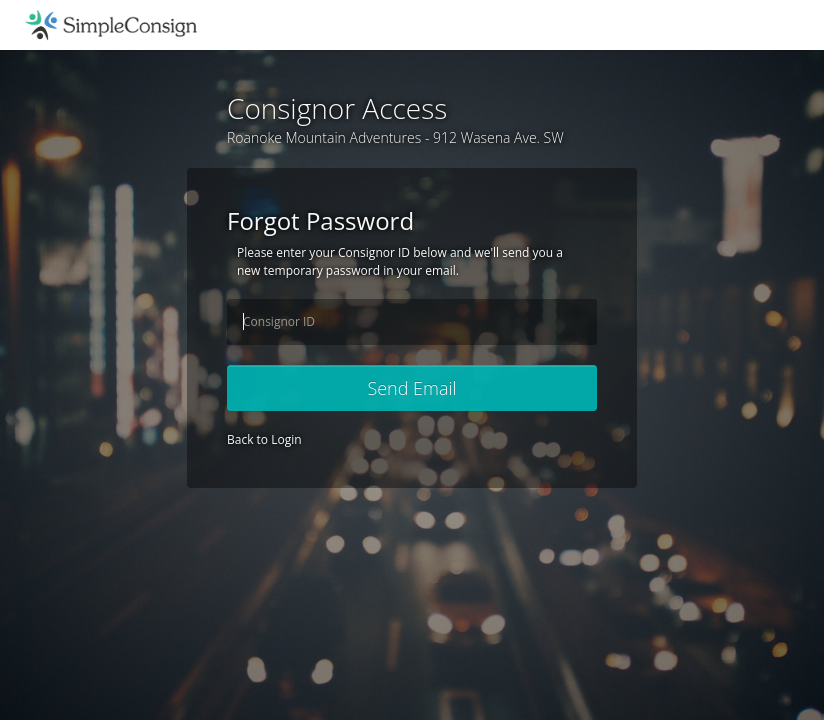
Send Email (411, 388)
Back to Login (264, 439)
